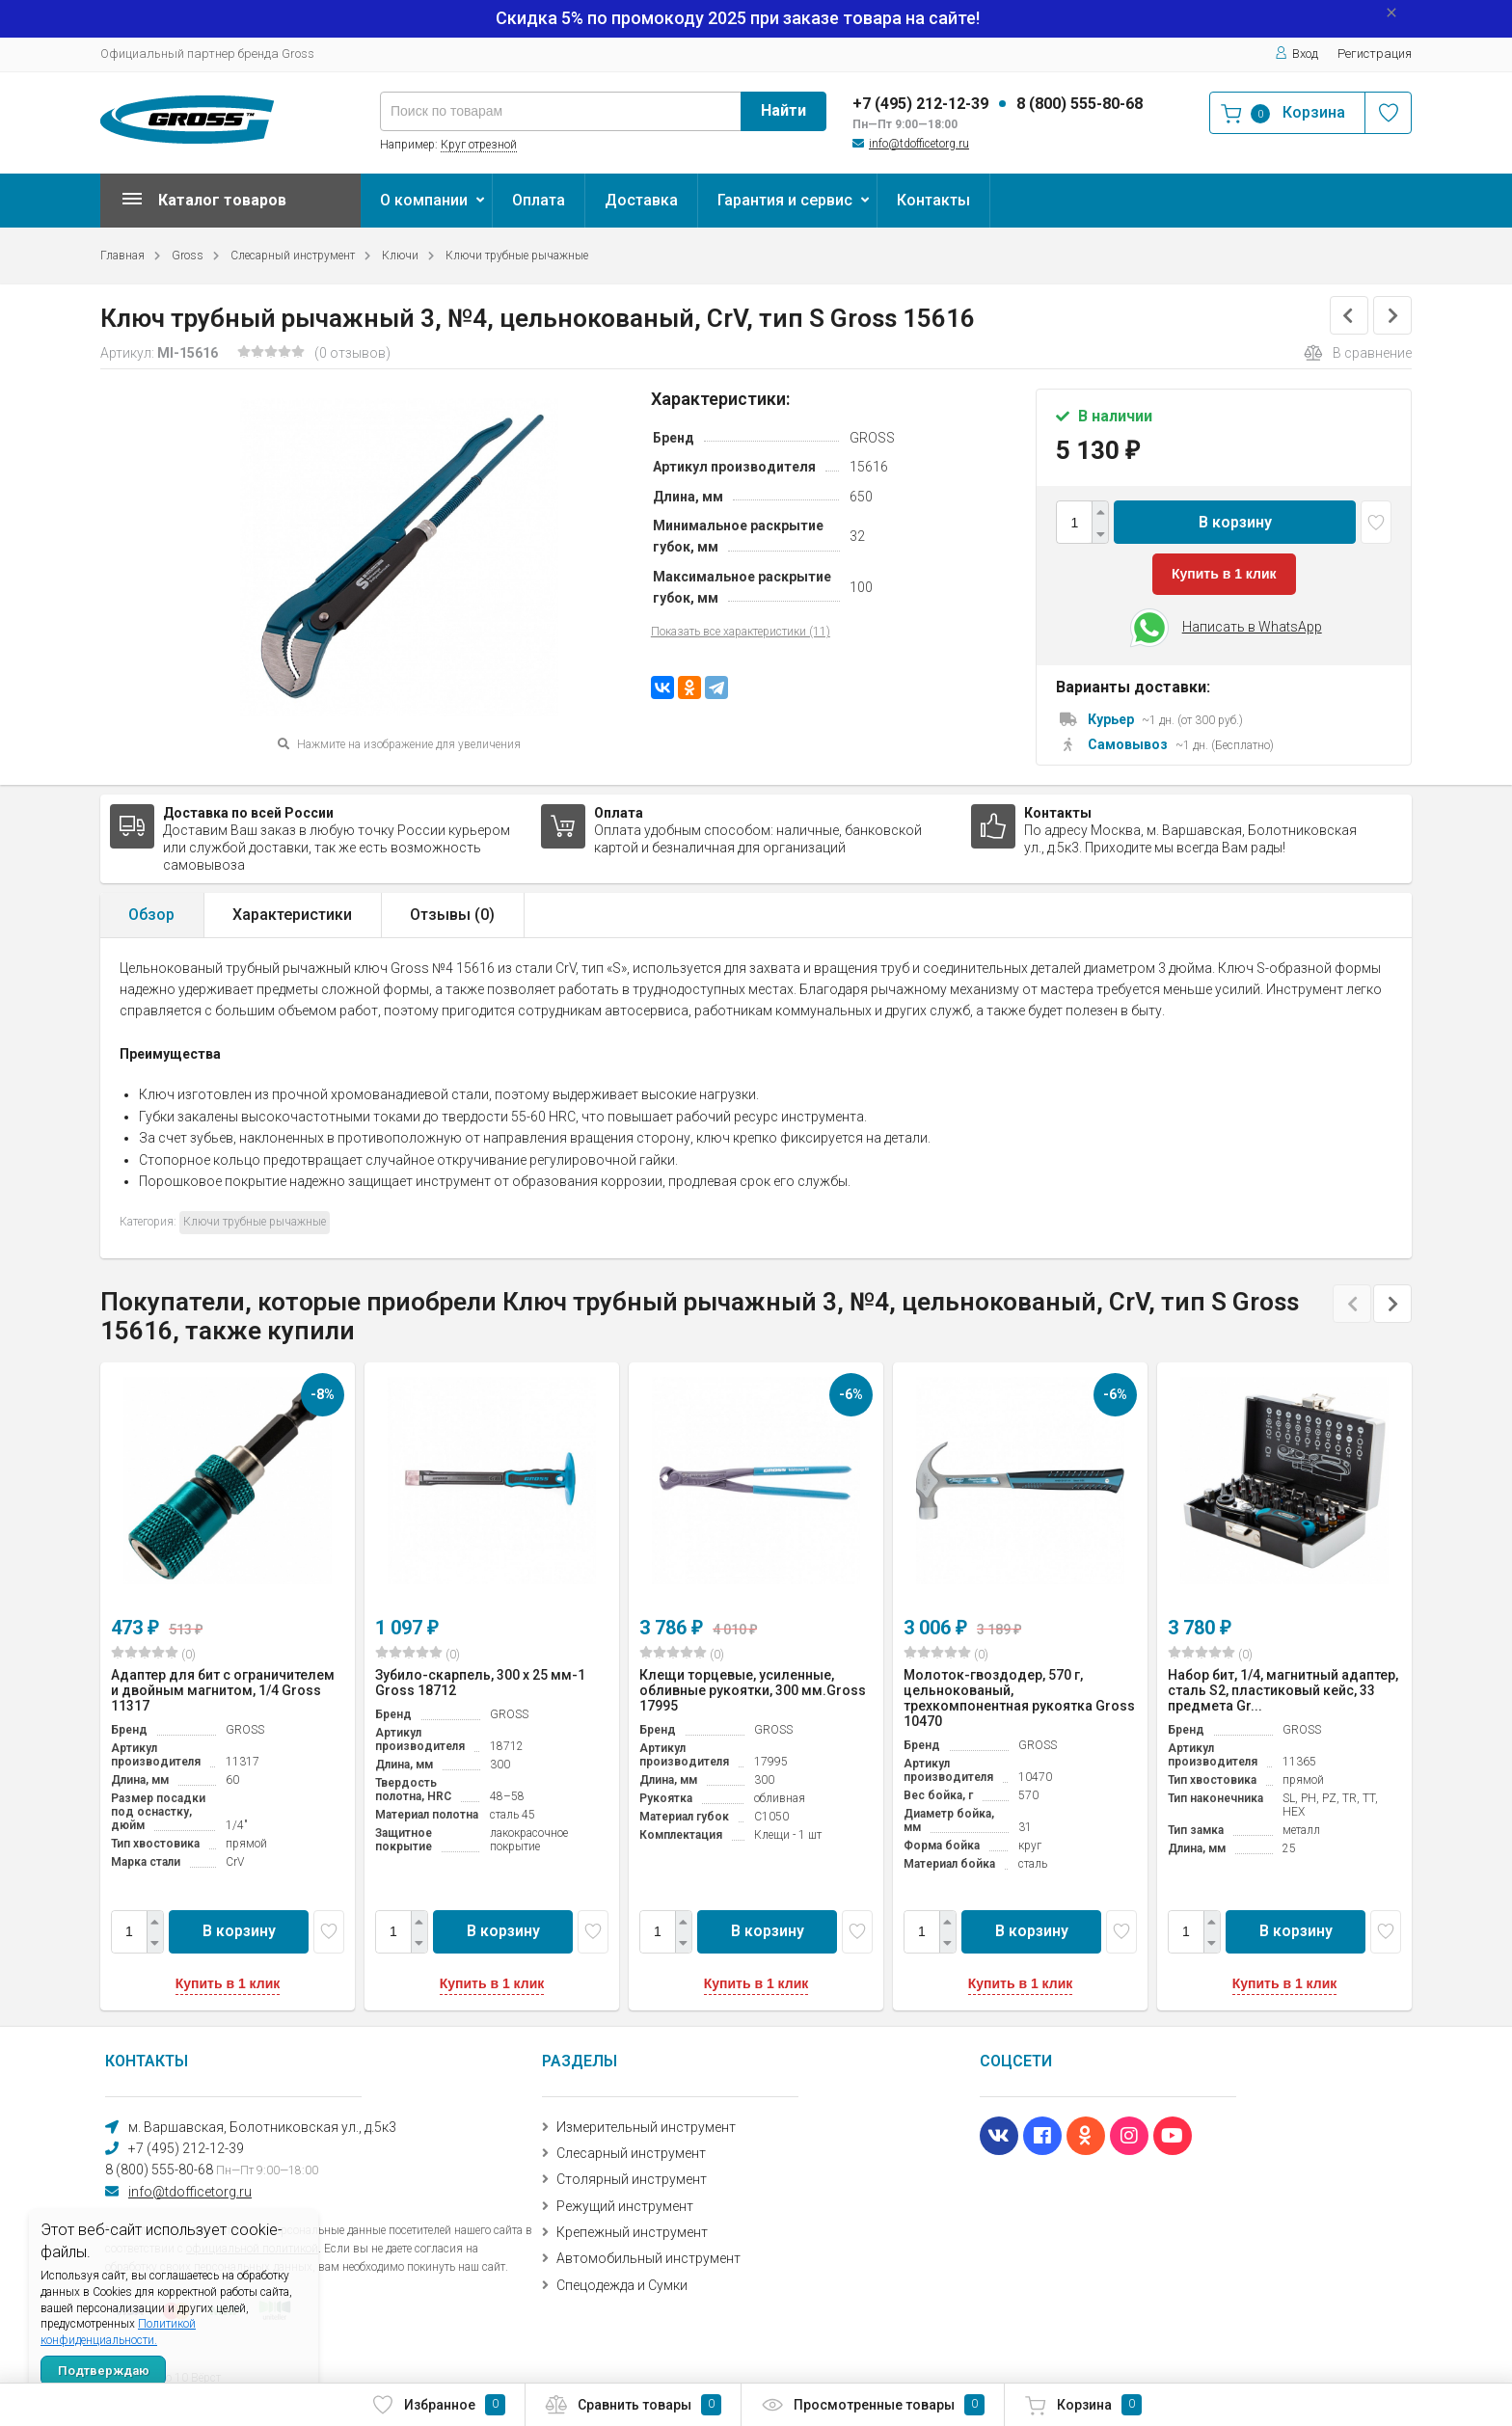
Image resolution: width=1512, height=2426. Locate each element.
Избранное (438, 2404)
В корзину (1235, 522)
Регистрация (1374, 53)
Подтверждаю (103, 2370)
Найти (783, 110)
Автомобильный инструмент (648, 2258)
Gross (187, 255)
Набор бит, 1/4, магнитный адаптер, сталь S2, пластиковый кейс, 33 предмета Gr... (1283, 1690)
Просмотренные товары (873, 2404)
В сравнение (1358, 353)
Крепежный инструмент (632, 2232)
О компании (424, 200)
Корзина (1083, 2404)
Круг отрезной (479, 144)
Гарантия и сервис (784, 200)
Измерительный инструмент (646, 2127)
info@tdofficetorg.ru (919, 143)
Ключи (400, 255)
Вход (1296, 53)
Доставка (641, 200)
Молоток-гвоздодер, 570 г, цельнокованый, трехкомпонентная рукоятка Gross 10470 (1019, 1698)
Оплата (538, 200)
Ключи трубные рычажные (517, 255)
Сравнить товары (633, 2404)
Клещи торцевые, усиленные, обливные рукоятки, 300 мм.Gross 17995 (752, 1690)
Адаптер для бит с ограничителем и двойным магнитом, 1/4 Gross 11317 (223, 1690)
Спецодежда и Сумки (622, 2285)
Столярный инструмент (631, 2179)
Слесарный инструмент (292, 255)
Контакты (933, 200)
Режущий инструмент (624, 2206)
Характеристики (292, 914)
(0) (153, 1653)
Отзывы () (452, 914)
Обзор (151, 914)
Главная (122, 255)
